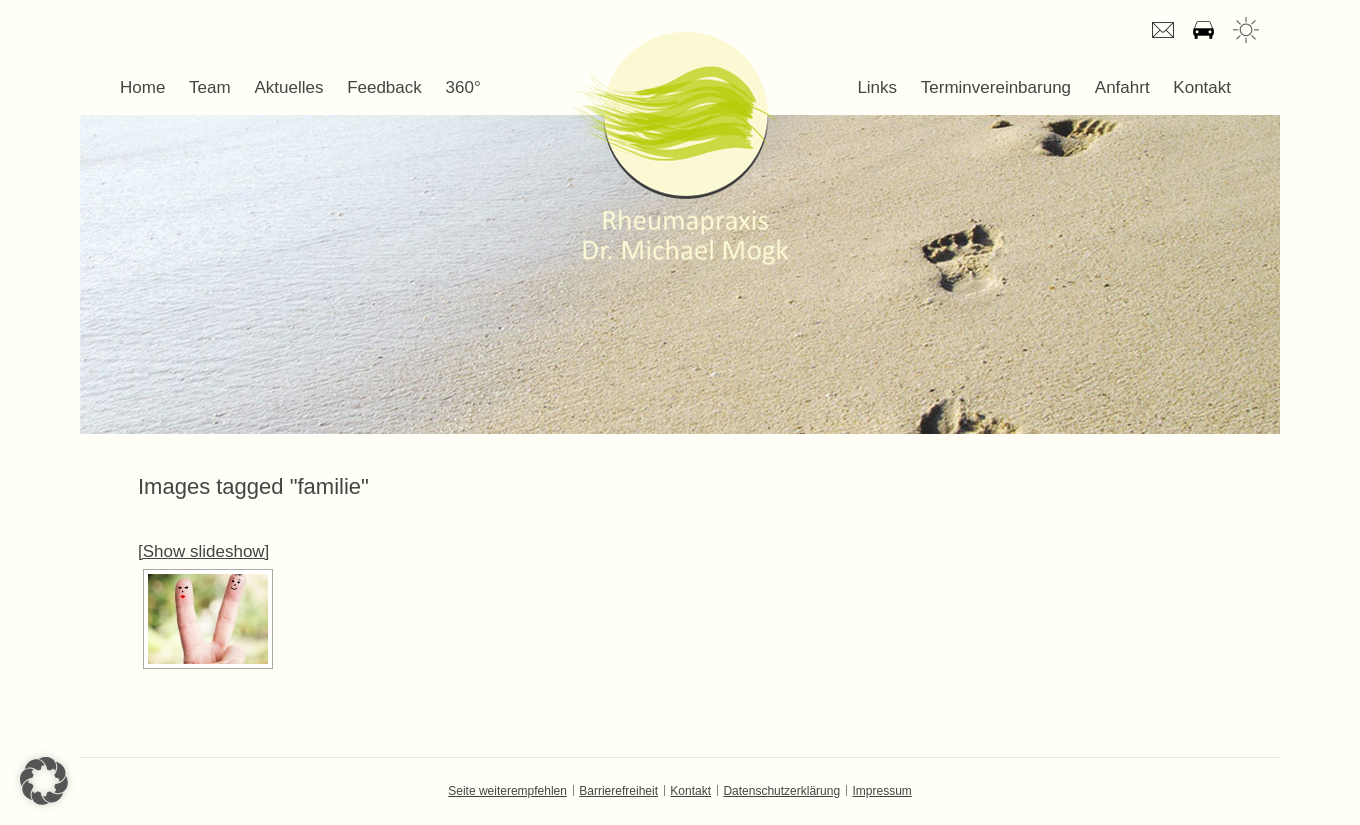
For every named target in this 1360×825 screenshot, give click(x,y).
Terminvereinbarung (996, 87)
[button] (44, 781)
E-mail (1163, 30)
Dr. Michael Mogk (680, 148)
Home (142, 87)
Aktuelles (288, 87)
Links (877, 87)
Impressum (881, 791)
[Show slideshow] (203, 551)
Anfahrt (1203, 30)
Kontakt (1202, 87)
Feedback (384, 87)
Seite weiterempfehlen (507, 791)
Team (210, 87)
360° (463, 87)
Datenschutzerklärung (781, 791)
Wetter (1246, 30)
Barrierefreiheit (618, 791)
